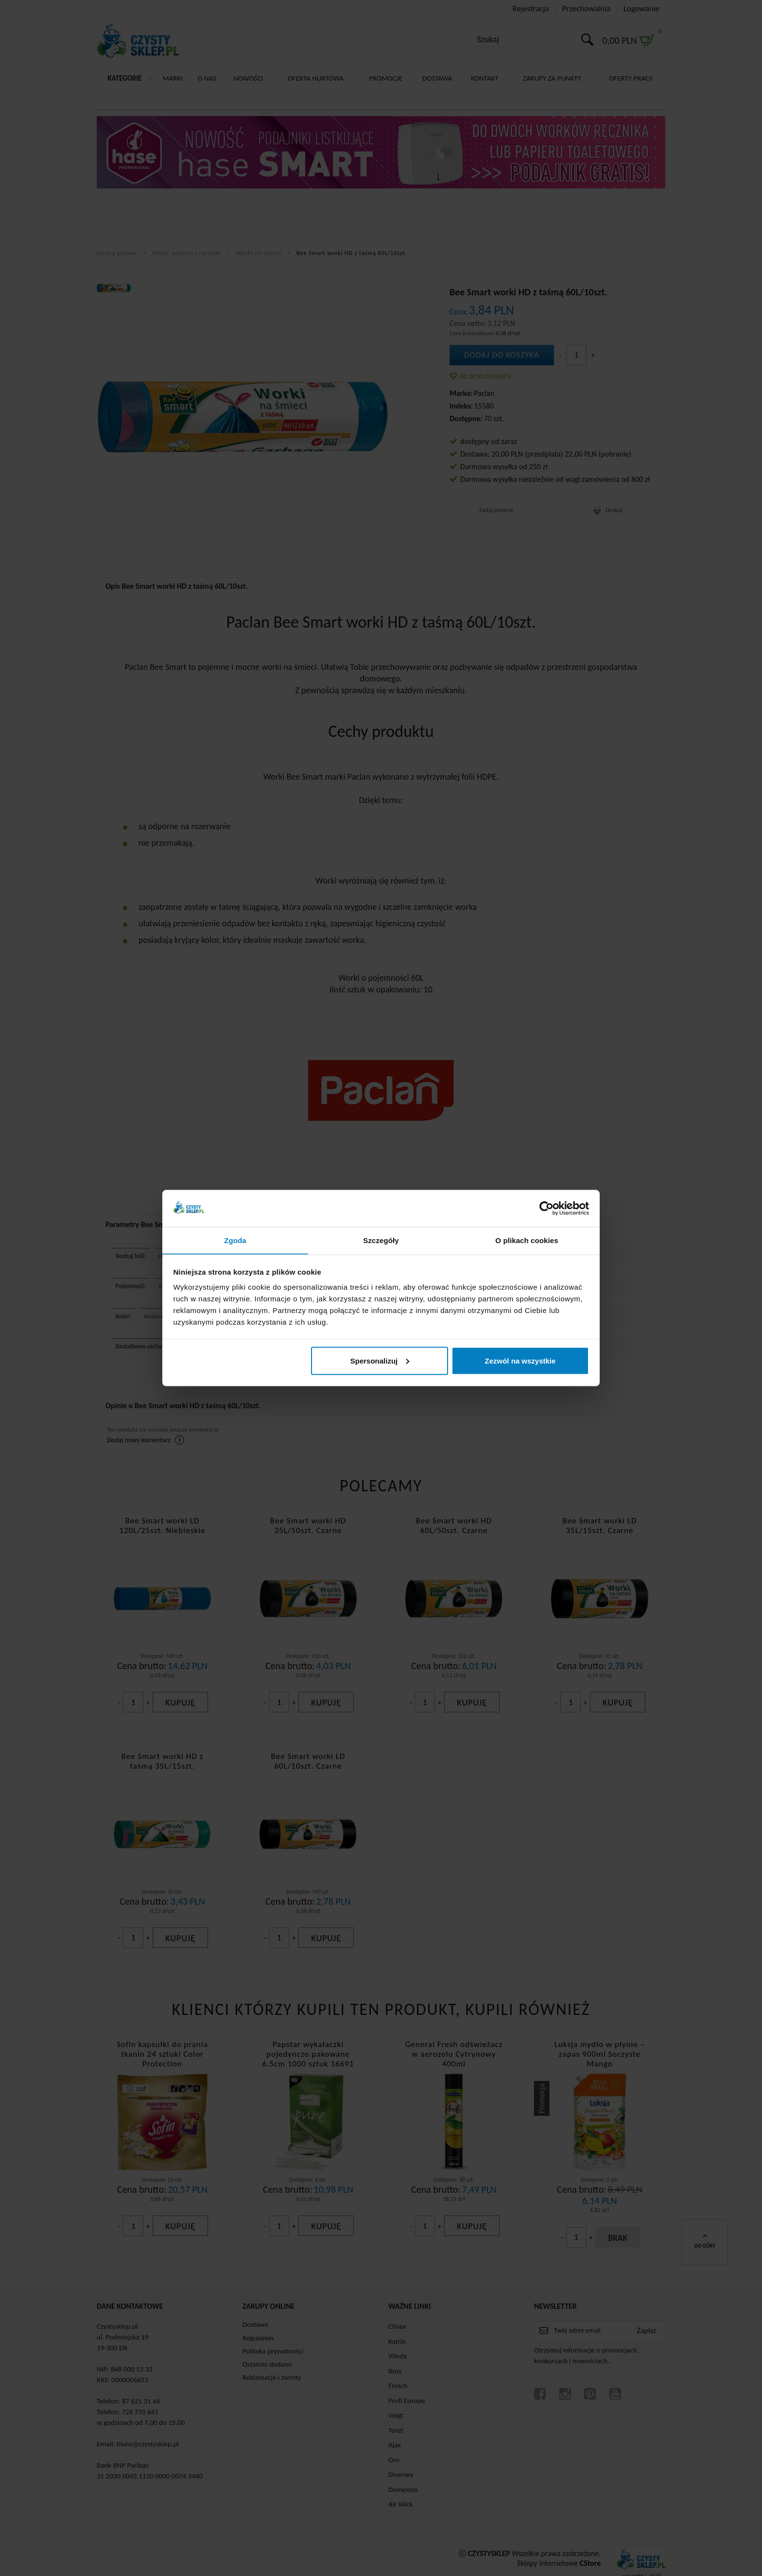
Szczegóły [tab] (380, 1240)
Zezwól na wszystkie (520, 1361)
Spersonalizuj (380, 1361)
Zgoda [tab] (235, 1240)
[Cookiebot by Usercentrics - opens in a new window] (546, 1208)
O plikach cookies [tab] (526, 1240)
